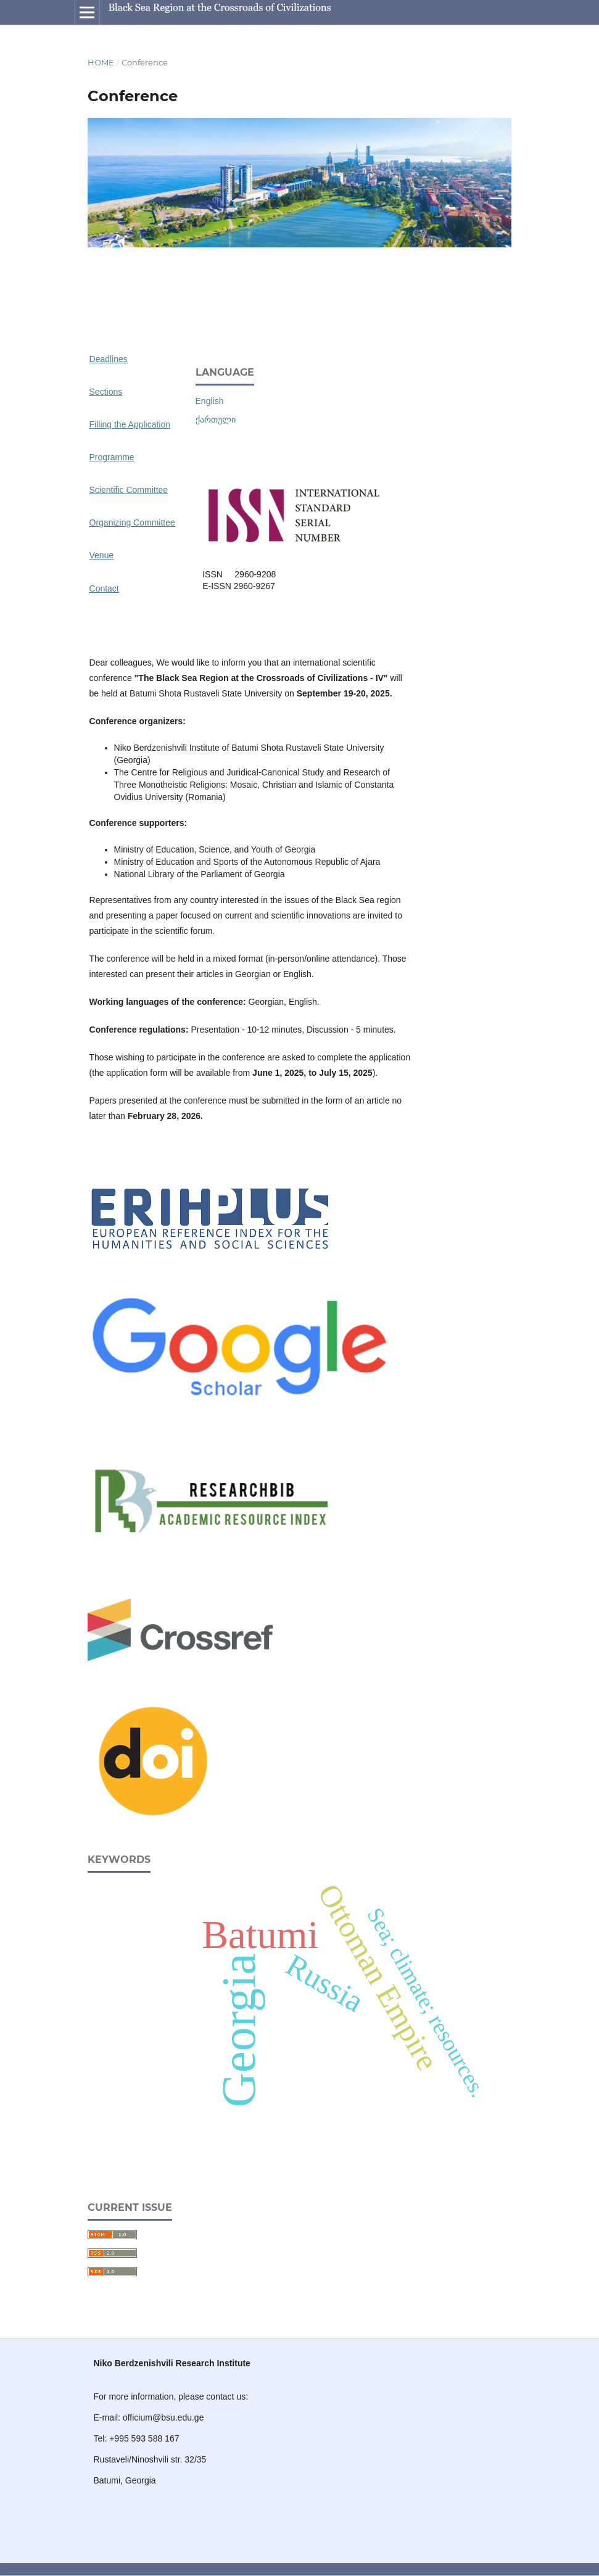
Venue (101, 555)
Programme (111, 457)
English (210, 401)
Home (101, 62)
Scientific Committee (128, 490)
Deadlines (108, 359)
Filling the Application (130, 424)
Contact (104, 588)
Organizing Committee (132, 522)
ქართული (216, 419)
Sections (106, 392)
